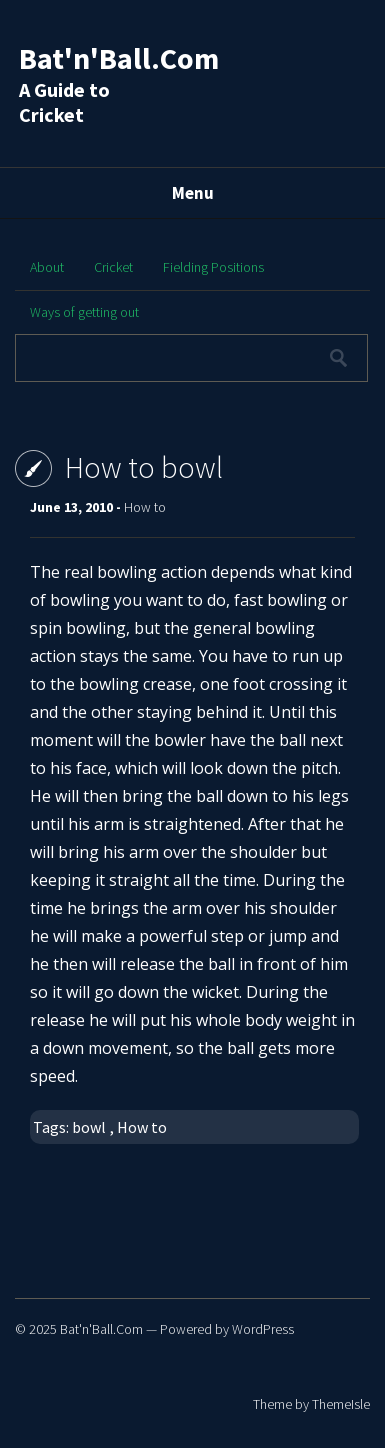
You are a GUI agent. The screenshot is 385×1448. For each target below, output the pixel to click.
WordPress (263, 1329)
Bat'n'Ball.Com (119, 58)
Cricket (113, 267)
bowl (89, 1127)
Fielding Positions (213, 267)
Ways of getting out (84, 312)
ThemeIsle (341, 1404)
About (47, 267)
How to (145, 507)
